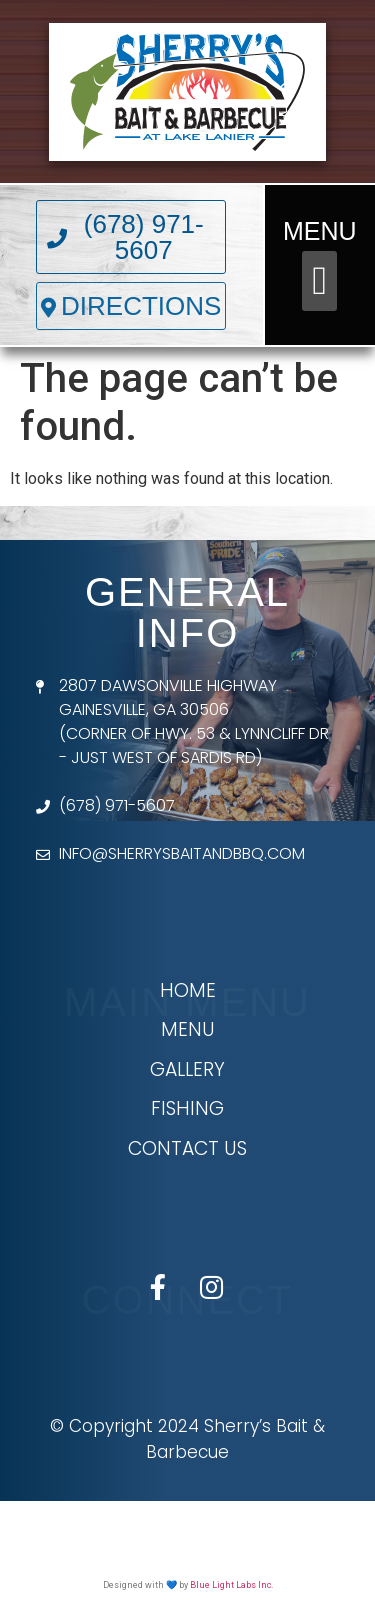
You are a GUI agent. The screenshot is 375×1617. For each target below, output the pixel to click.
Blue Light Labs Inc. (231, 1585)
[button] (319, 281)
